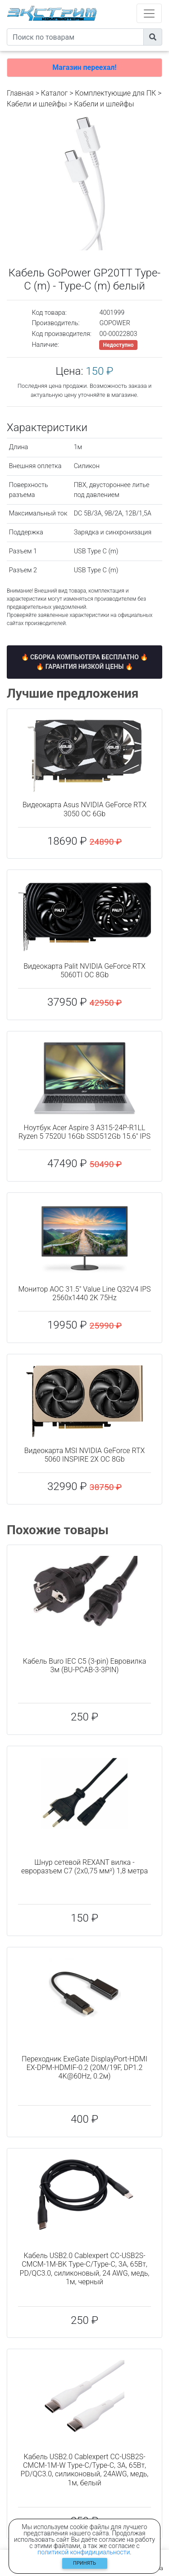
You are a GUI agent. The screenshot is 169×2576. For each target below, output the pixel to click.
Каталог (54, 93)
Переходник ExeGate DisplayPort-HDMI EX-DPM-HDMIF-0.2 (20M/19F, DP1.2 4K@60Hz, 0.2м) (84, 2067)
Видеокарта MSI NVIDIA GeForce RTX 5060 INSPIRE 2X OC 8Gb (84, 1454)
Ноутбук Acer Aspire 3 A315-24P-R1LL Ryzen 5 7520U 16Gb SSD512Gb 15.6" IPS (84, 1132)
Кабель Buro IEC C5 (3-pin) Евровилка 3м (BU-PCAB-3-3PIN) (84, 1665)
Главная (20, 93)
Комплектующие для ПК (115, 93)
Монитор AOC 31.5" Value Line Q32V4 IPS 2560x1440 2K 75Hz (84, 1293)
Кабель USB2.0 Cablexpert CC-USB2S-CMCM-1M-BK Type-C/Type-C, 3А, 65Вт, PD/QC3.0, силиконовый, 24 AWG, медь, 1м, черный (85, 2268)
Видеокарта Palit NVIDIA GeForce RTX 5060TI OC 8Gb (84, 970)
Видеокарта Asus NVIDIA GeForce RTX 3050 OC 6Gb (84, 809)
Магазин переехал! (84, 67)
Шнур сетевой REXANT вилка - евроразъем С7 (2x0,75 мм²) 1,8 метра (84, 1866)
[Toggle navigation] (149, 13)
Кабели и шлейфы (37, 104)
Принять (84, 2563)
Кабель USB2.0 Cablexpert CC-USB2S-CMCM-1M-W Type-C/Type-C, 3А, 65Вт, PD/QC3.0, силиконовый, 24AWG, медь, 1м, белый (85, 2469)
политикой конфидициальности (83, 2552)
